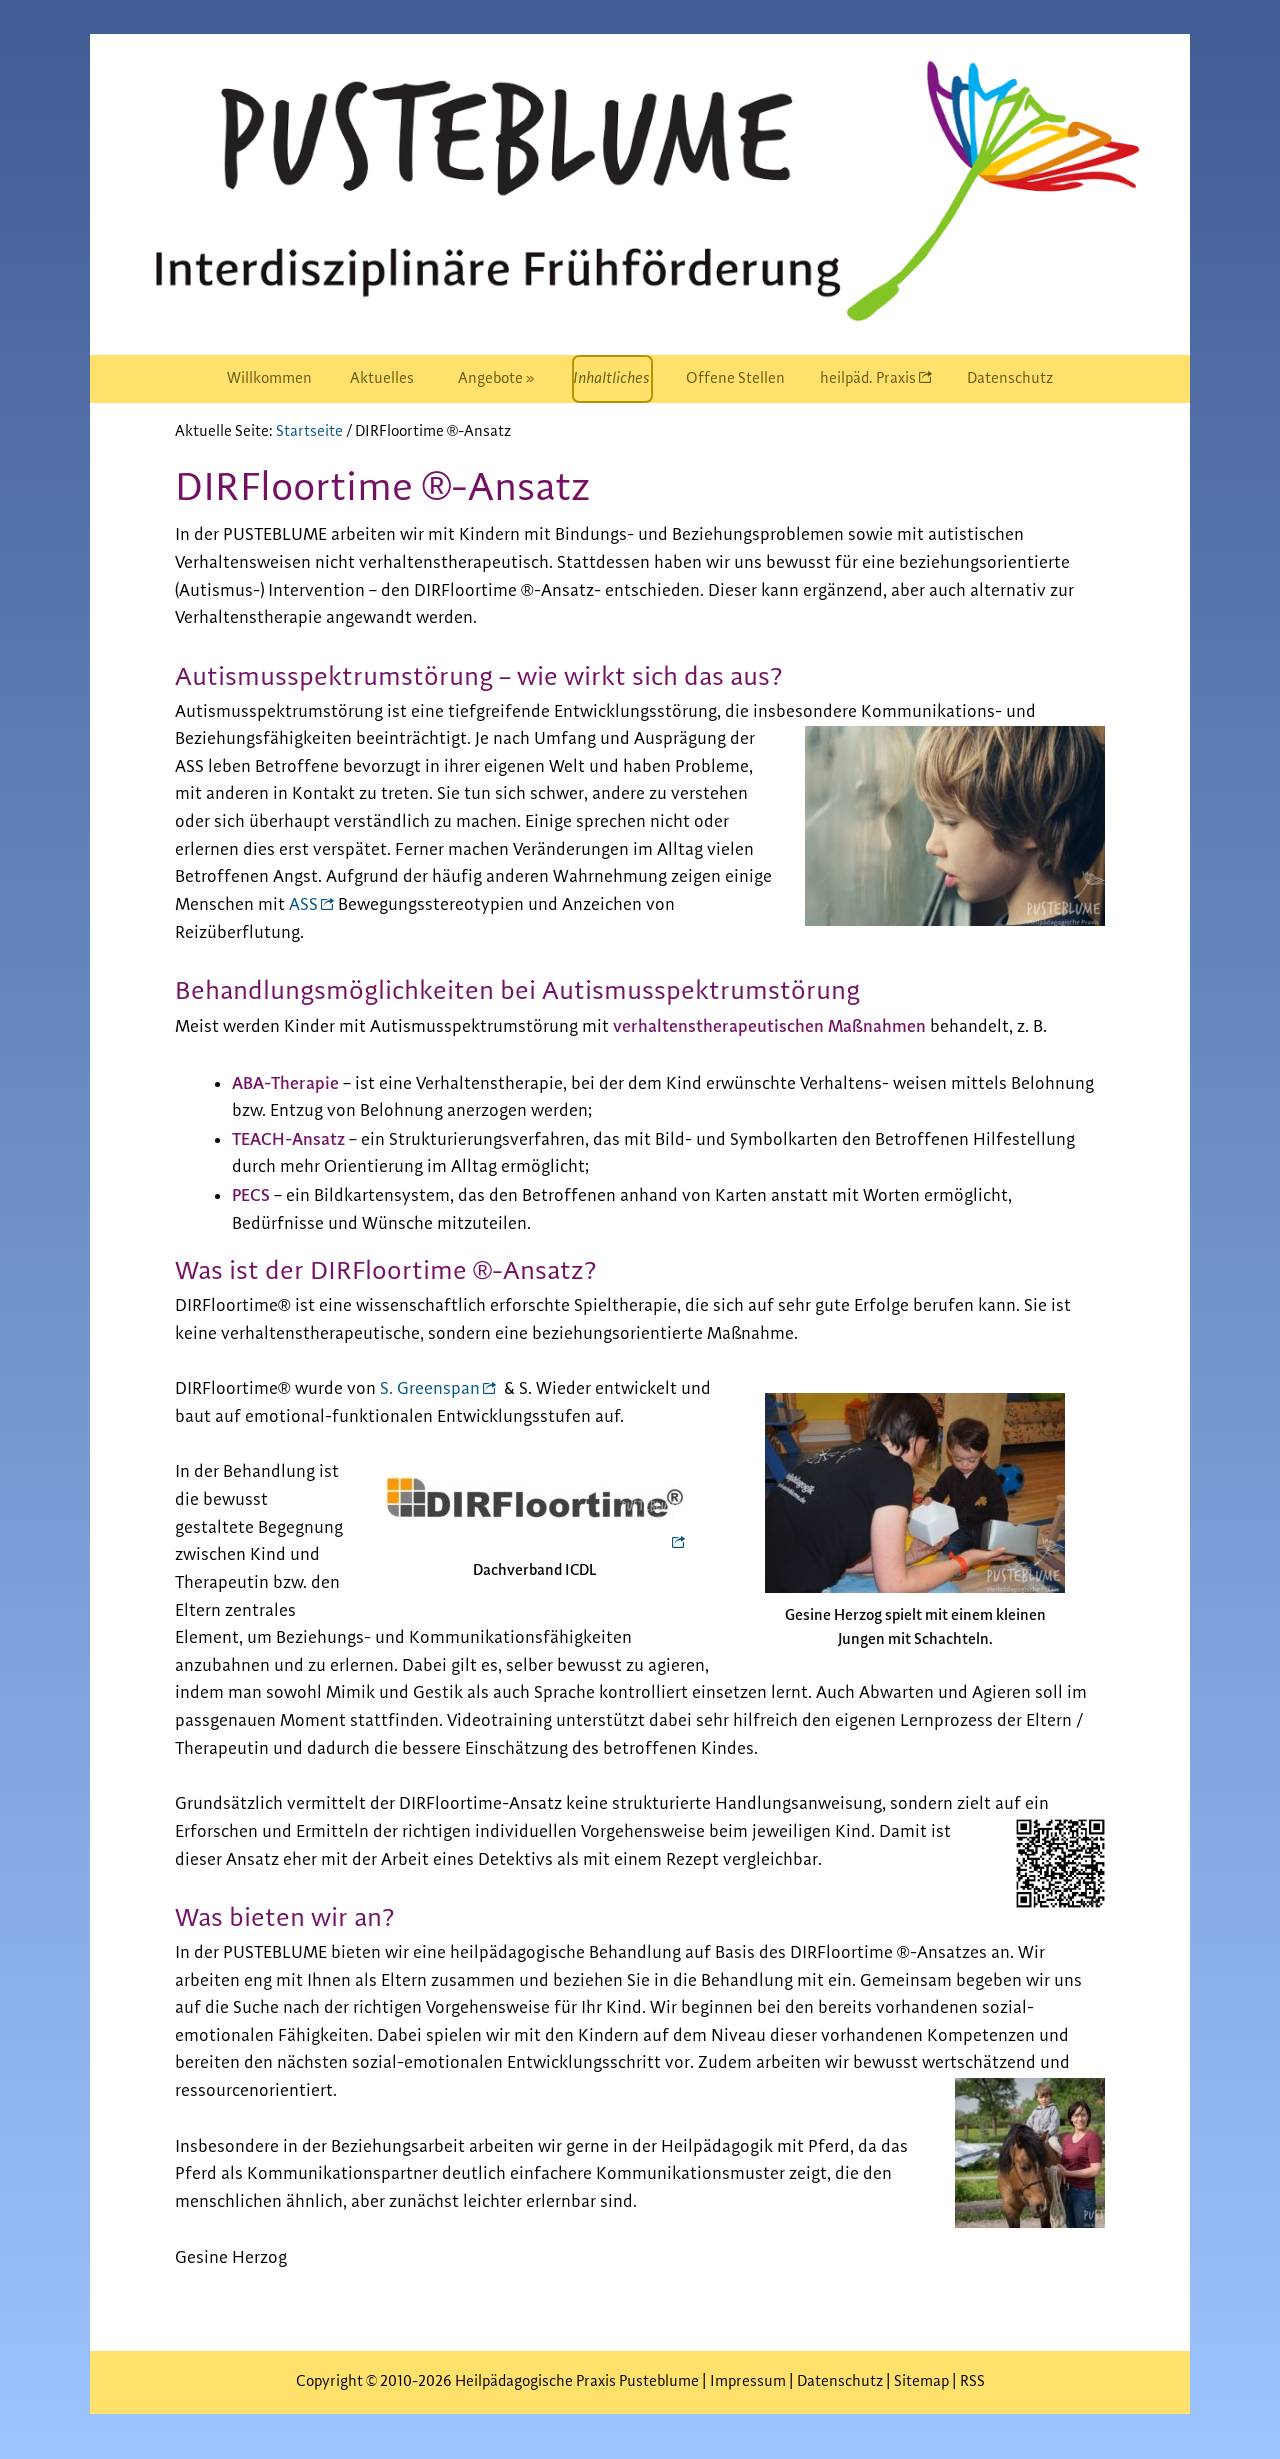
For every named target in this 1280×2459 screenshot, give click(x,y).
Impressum (749, 2381)
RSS (972, 2381)
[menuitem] (269, 379)
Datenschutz (840, 2381)
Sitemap (921, 2381)
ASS (303, 905)
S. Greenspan (430, 1389)
